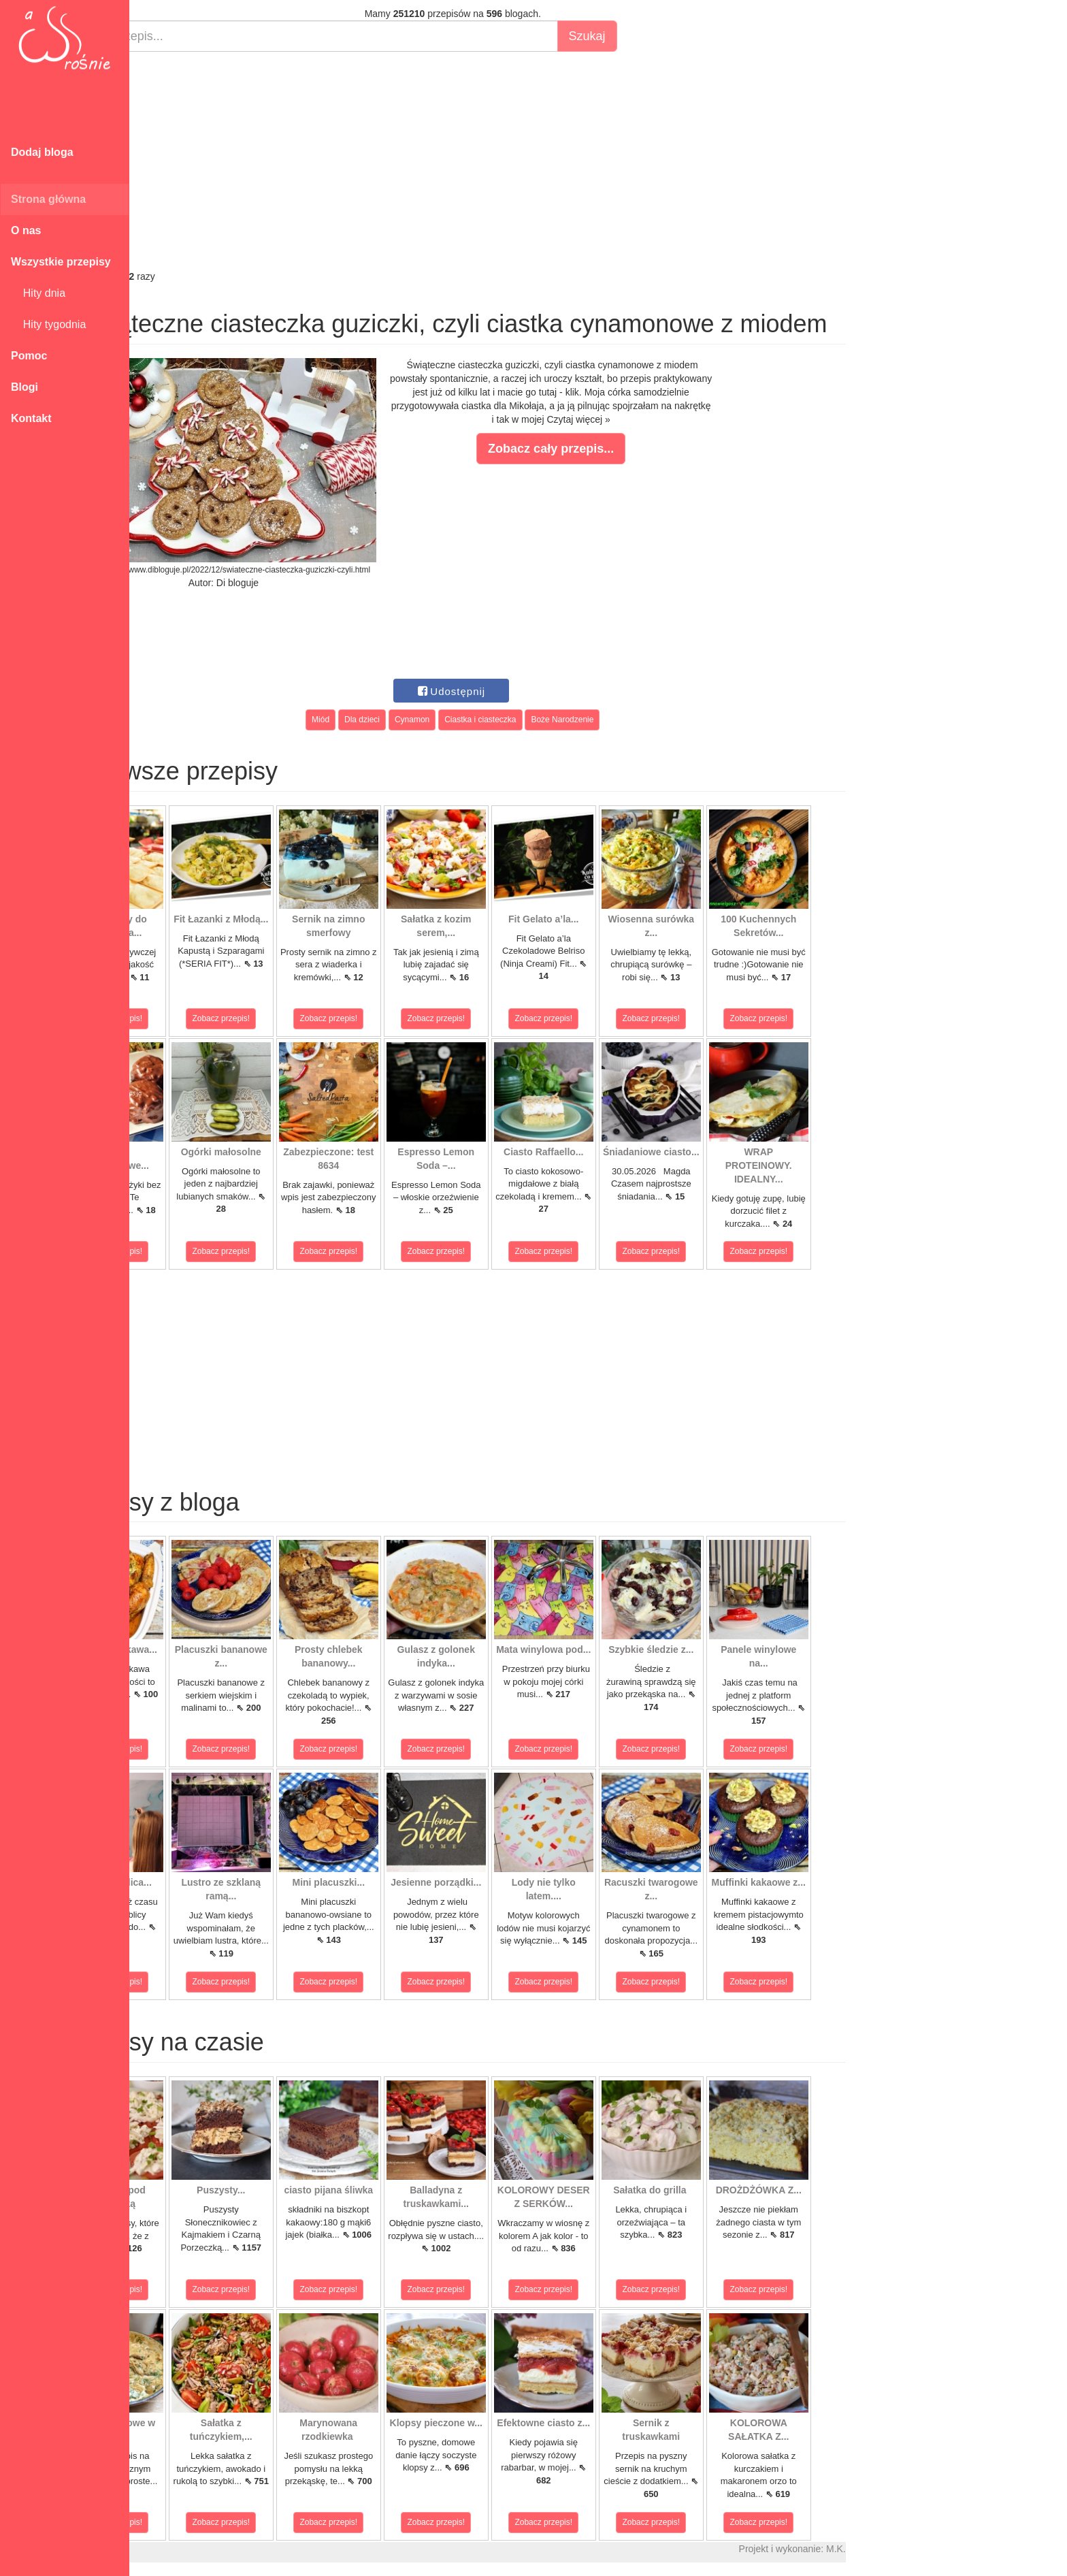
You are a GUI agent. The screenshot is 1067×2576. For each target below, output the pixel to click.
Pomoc (29, 355)
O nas (26, 230)
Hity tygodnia (48, 324)
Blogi (24, 387)
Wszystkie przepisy (61, 262)
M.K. (912, 2548)
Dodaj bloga (42, 152)
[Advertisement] (529, 160)
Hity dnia (38, 293)
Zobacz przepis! (190, 1018)
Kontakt (31, 418)
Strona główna (48, 199)
